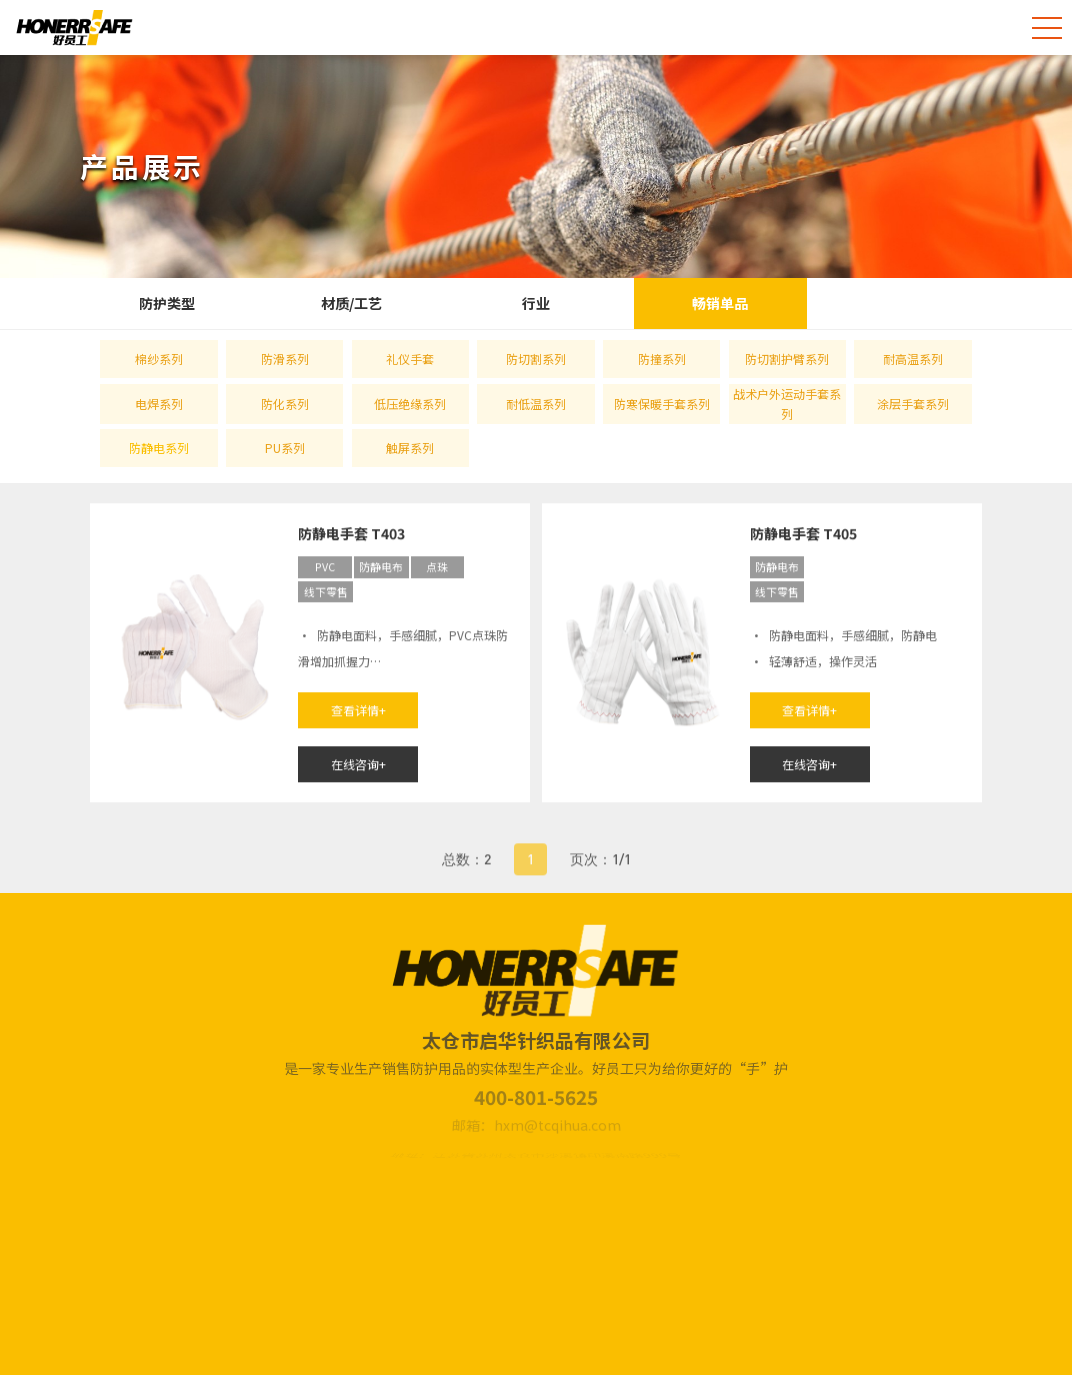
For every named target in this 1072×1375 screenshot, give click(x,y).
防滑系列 (285, 358)
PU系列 (285, 447)
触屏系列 (410, 447)
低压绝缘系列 (410, 403)
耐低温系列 (536, 403)
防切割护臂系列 (787, 358)
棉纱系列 (159, 358)
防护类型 (167, 303)
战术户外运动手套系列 (787, 403)
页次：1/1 (600, 870)
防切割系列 (536, 358)
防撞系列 (662, 358)
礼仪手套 (410, 358)
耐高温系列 (913, 358)
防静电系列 (159, 447)
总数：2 (466, 870)
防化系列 (285, 403)
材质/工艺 (351, 303)
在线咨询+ (358, 766)
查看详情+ (358, 712)
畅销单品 (720, 303)
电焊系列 (159, 403)
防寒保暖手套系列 (662, 403)
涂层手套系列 (913, 403)
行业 (536, 303)
